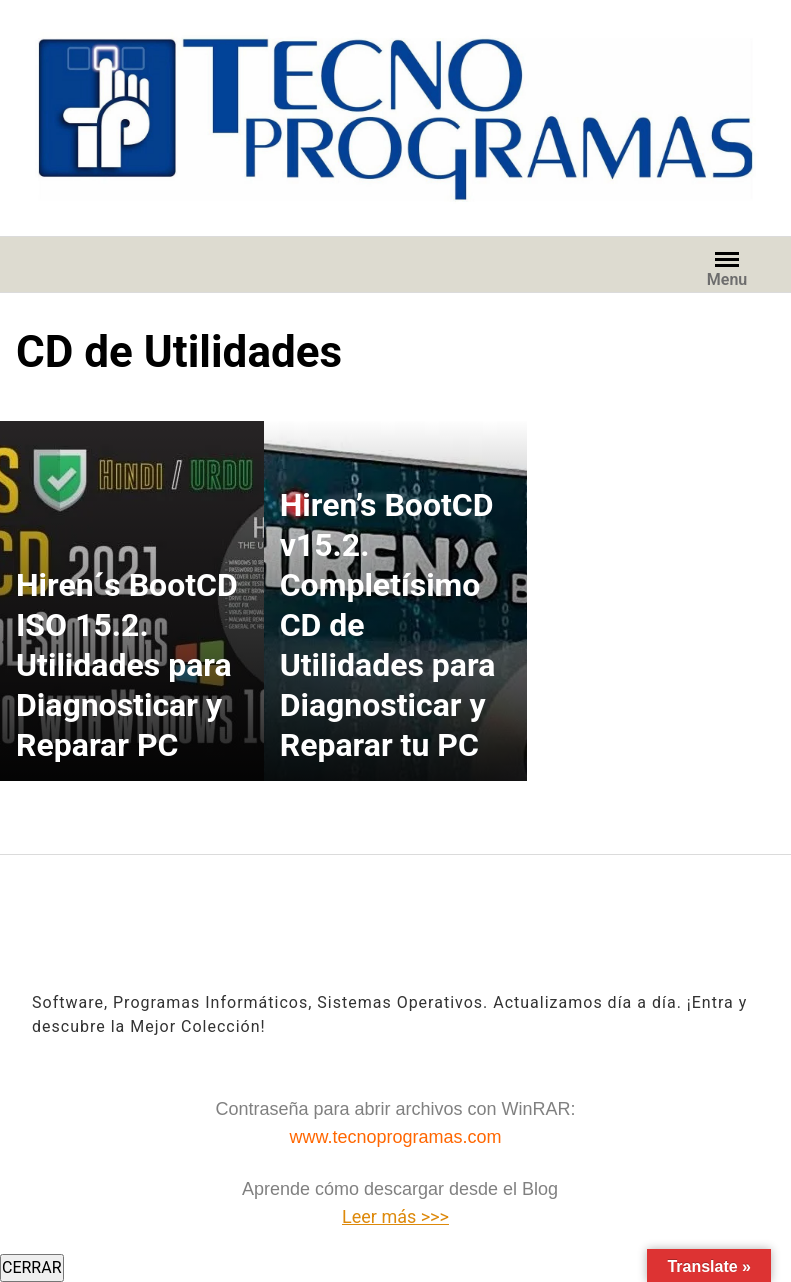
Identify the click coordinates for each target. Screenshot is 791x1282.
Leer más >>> (395, 1216)
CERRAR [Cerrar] (32, 1267)
